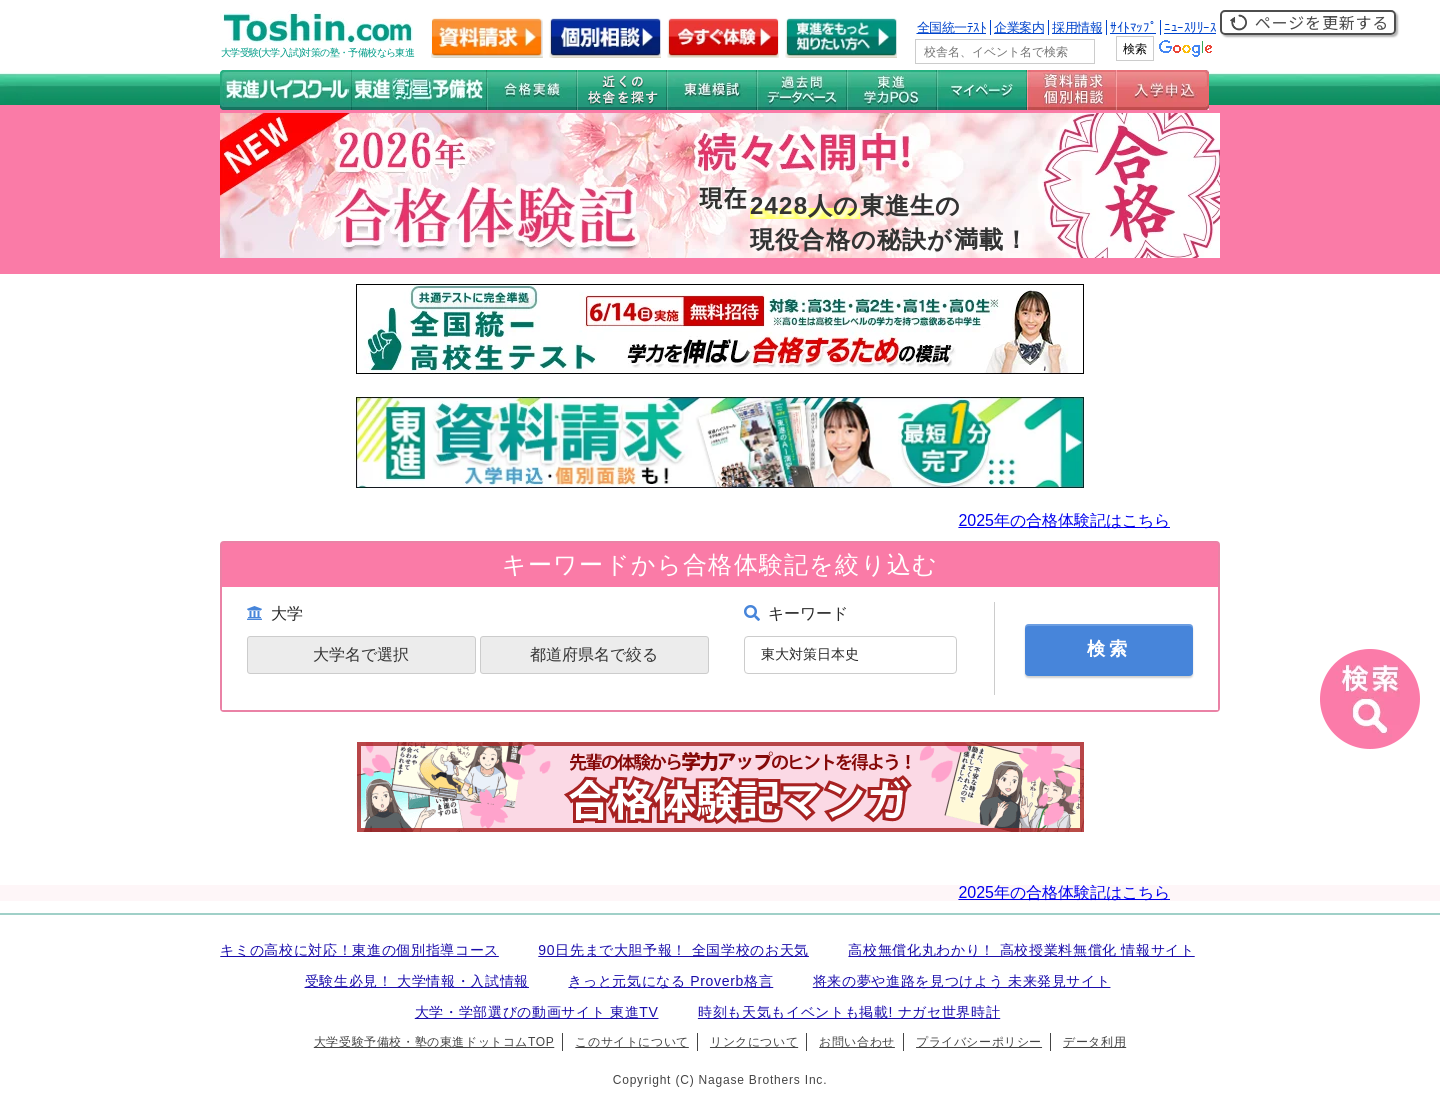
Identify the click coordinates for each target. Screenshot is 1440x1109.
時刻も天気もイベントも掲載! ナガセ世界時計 (849, 1012)
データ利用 (1094, 1042)
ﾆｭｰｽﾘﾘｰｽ (1190, 27)
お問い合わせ (857, 1042)
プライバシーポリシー (979, 1042)
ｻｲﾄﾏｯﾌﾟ (1133, 27)
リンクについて (754, 1042)
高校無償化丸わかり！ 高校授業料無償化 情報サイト (1021, 950)
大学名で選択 (361, 654)
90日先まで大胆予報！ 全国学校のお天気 (673, 950)
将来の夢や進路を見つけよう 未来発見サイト (962, 981)
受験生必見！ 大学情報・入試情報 (417, 981)
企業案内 (1019, 27)
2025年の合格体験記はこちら (1064, 520)
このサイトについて (631, 1042)
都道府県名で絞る (594, 654)
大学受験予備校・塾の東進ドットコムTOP (434, 1042)
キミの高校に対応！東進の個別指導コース (359, 950)
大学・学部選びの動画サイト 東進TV (537, 1012)
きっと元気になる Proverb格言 (670, 981)
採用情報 (1077, 27)
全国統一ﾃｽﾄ (952, 27)
